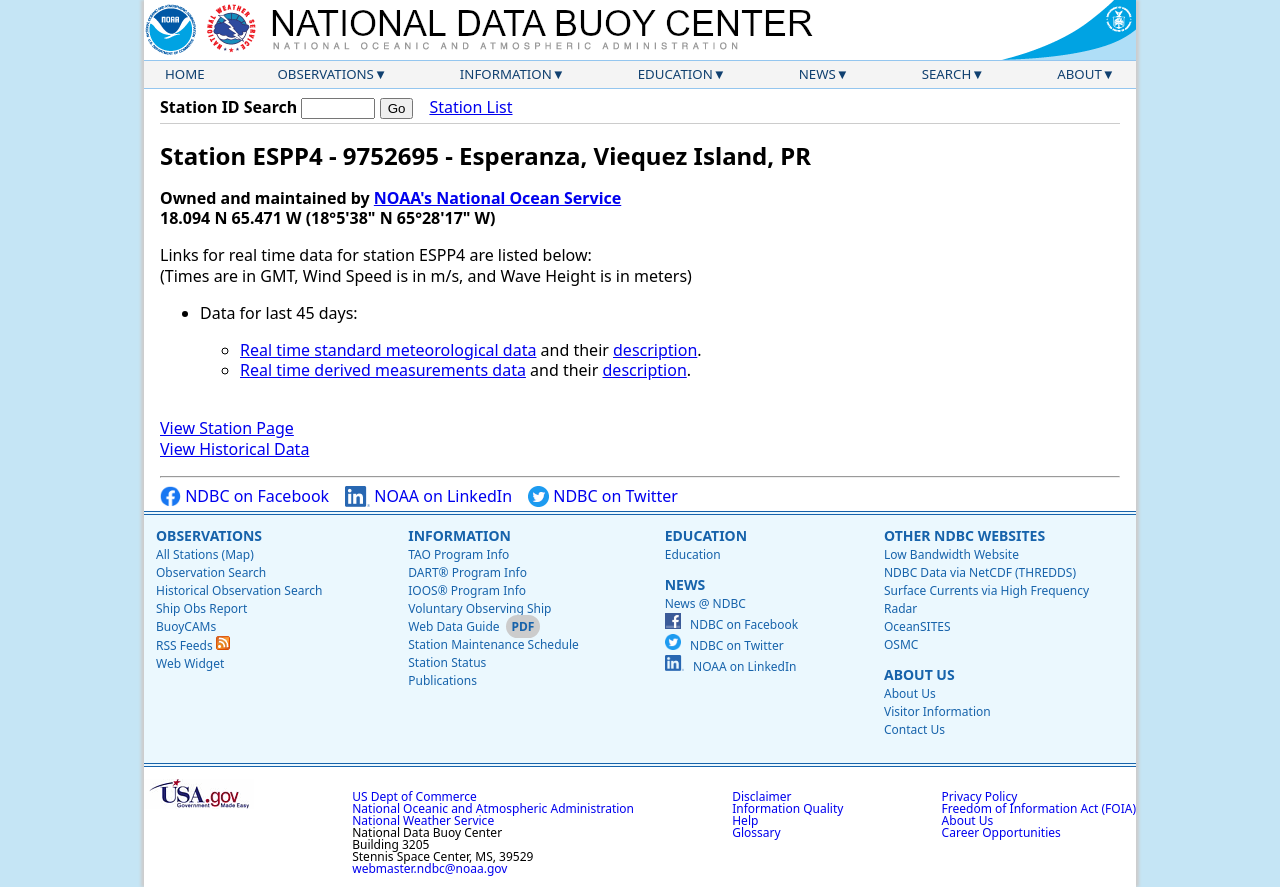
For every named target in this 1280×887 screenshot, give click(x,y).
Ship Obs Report (201, 608)
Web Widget (190, 663)
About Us (919, 674)
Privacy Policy (980, 796)
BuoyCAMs (186, 626)
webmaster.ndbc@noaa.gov (429, 868)
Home (185, 74)
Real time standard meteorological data (388, 350)
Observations (325, 74)
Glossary (756, 832)
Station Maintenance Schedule (493, 644)
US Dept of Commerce (414, 796)
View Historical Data (234, 449)
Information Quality (787, 808)
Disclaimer (761, 796)
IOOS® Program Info (467, 590)
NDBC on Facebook (244, 496)
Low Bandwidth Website (951, 554)
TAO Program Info (458, 554)
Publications (442, 680)
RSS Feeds (193, 645)
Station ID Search (228, 107)
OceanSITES (917, 626)
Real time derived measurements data (383, 370)
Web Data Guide (453, 626)
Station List (470, 107)
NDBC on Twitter (603, 496)
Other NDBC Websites (964, 535)
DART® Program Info (467, 572)
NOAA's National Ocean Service (497, 198)
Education (675, 74)
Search (947, 74)
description (655, 350)
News (817, 74)
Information (506, 74)
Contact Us (914, 729)
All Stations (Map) (205, 554)
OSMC (901, 644)
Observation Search (211, 572)
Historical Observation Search (239, 590)
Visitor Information (937, 711)
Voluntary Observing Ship (479, 608)
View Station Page (227, 428)
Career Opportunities (1001, 832)
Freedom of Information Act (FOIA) (1039, 808)
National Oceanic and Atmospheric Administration (493, 808)
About (1079, 74)
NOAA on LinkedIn (428, 496)
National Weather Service (423, 820)
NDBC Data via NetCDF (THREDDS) (980, 572)
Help (745, 820)
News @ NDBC (705, 603)
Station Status (447, 662)
